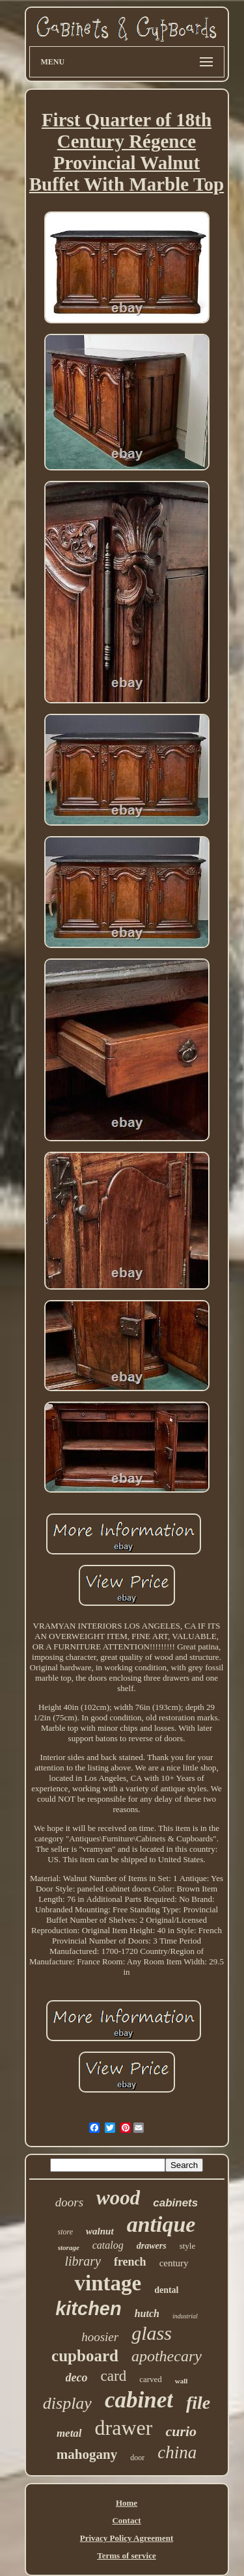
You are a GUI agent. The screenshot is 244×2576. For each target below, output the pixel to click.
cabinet (139, 2400)
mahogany (87, 2454)
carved (150, 2379)
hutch (147, 2313)
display (67, 2403)
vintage (107, 2283)
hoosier (99, 2337)
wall (181, 2381)
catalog (108, 2245)
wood (118, 2197)
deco (77, 2377)
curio (181, 2431)
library (82, 2261)
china (177, 2452)
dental (166, 2290)
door (137, 2457)
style (188, 2246)
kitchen (88, 2308)
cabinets (175, 2203)
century (174, 2263)
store (66, 2231)
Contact (126, 2520)
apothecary (166, 2356)
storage (68, 2247)
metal (69, 2433)
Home (126, 2503)
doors (69, 2202)
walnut (100, 2231)
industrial (185, 2316)
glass (151, 2333)
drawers (152, 2246)
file (198, 2403)
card (114, 2376)
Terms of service (126, 2555)
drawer (124, 2427)
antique (161, 2224)
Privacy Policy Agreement (126, 2538)
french (130, 2261)
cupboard (84, 2356)
